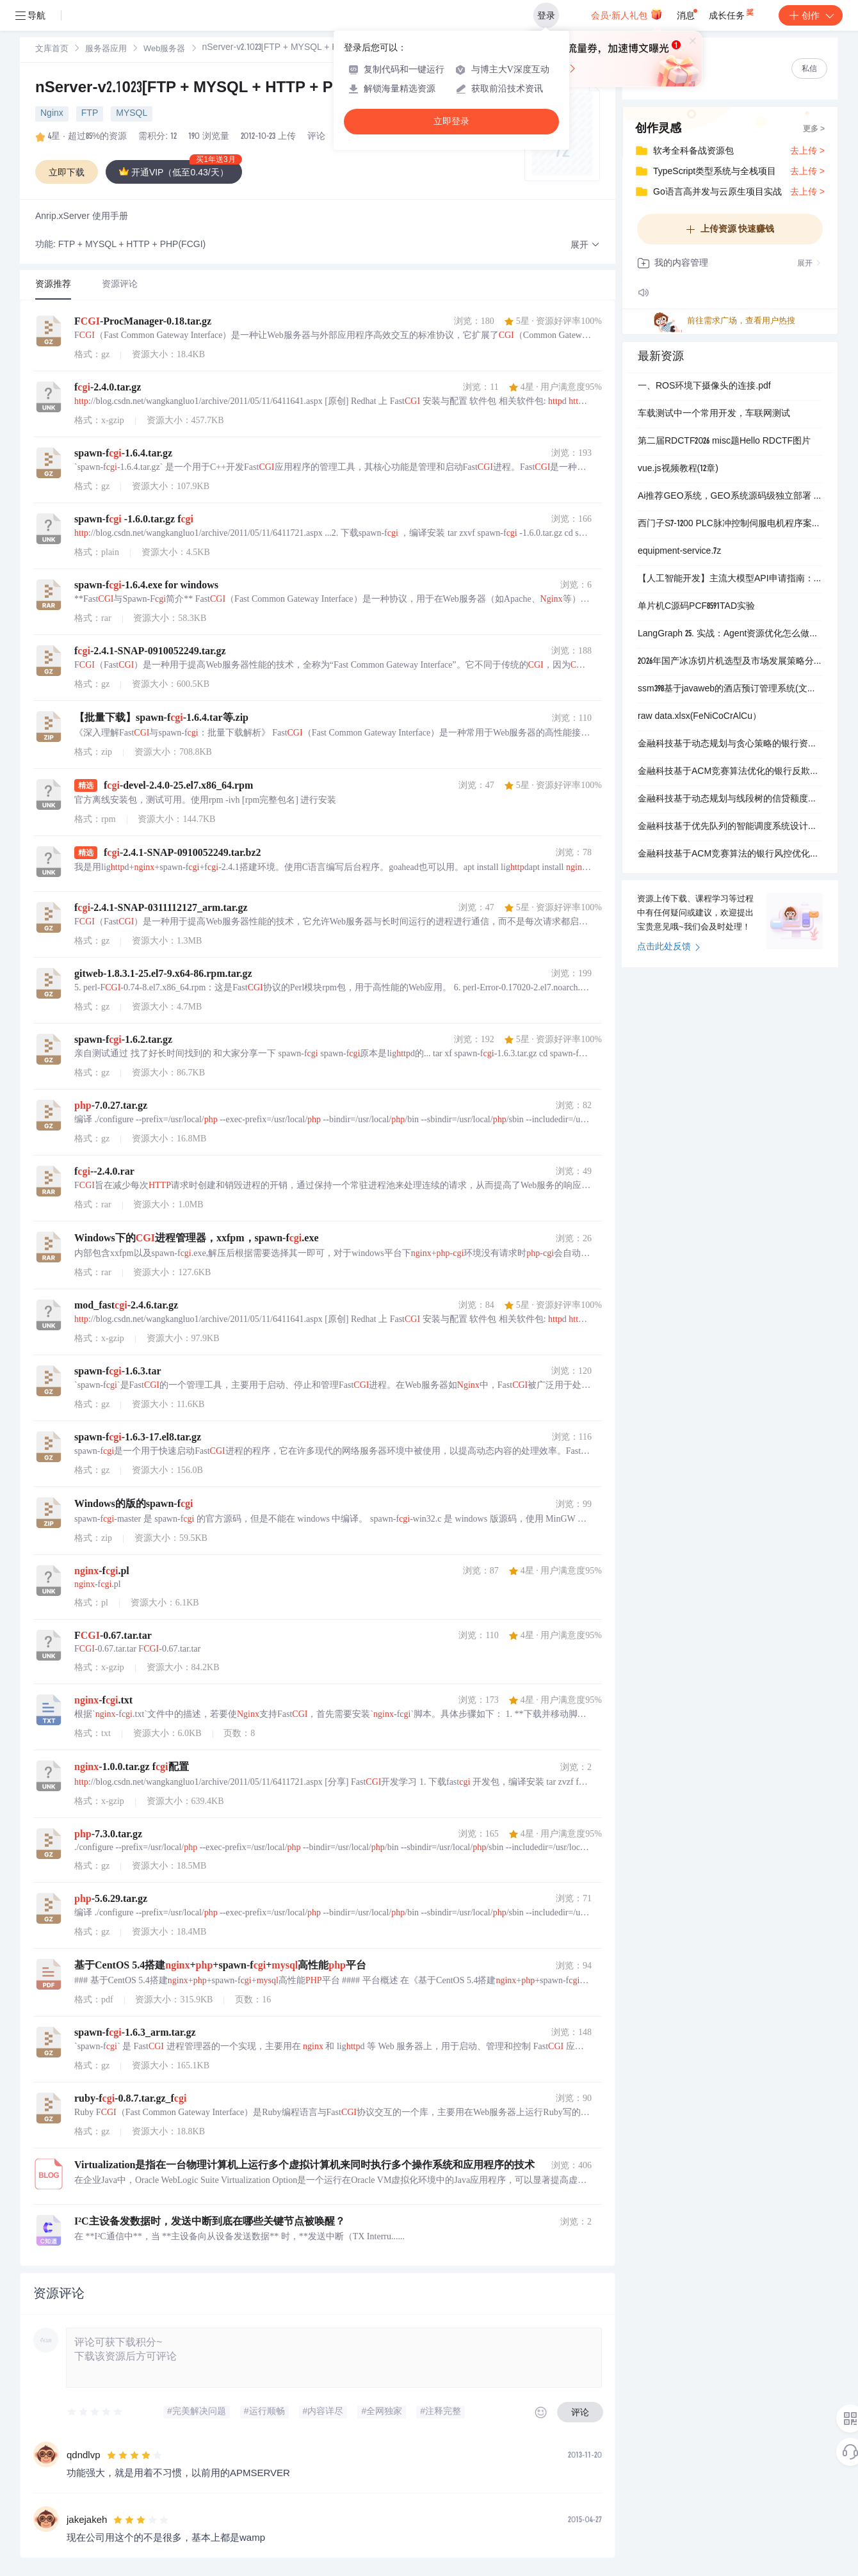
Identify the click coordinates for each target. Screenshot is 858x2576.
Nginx (51, 113)
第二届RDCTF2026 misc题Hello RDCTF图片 (724, 441)
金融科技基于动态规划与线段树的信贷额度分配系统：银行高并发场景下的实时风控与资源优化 (730, 799)
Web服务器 (164, 49)
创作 (811, 15)
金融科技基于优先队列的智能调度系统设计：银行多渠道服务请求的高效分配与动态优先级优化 (730, 827)
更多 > (814, 129)
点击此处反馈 (668, 947)
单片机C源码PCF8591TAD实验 (696, 606)
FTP (89, 113)
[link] (52, 49)
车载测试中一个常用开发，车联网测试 (714, 414)
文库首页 (52, 49)
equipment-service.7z (679, 551)
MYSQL (131, 113)
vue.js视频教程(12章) (678, 469)
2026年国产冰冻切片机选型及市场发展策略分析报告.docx (730, 661)
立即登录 (451, 121)
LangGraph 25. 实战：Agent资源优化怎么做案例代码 (730, 634)
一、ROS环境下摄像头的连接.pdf (704, 386)
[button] (585, 245)
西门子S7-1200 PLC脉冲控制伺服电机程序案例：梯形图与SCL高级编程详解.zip (730, 524)
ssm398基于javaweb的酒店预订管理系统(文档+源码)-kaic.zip (730, 689)
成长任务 (732, 12)
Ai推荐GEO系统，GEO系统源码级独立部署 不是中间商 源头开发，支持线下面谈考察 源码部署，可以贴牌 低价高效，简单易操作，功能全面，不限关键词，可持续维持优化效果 (730, 496)
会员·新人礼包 (626, 14)
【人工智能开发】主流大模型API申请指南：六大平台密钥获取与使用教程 (730, 579)
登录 (546, 15)
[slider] (95, 2412)
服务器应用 (106, 49)
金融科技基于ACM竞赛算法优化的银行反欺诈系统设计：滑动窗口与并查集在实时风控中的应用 (730, 772)
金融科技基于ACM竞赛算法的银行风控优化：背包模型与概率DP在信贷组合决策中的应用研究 (730, 854)
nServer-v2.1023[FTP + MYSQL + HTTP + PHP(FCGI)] (220, 89)
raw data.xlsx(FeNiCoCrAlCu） (699, 716)
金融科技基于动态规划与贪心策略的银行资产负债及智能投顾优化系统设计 (730, 744)
